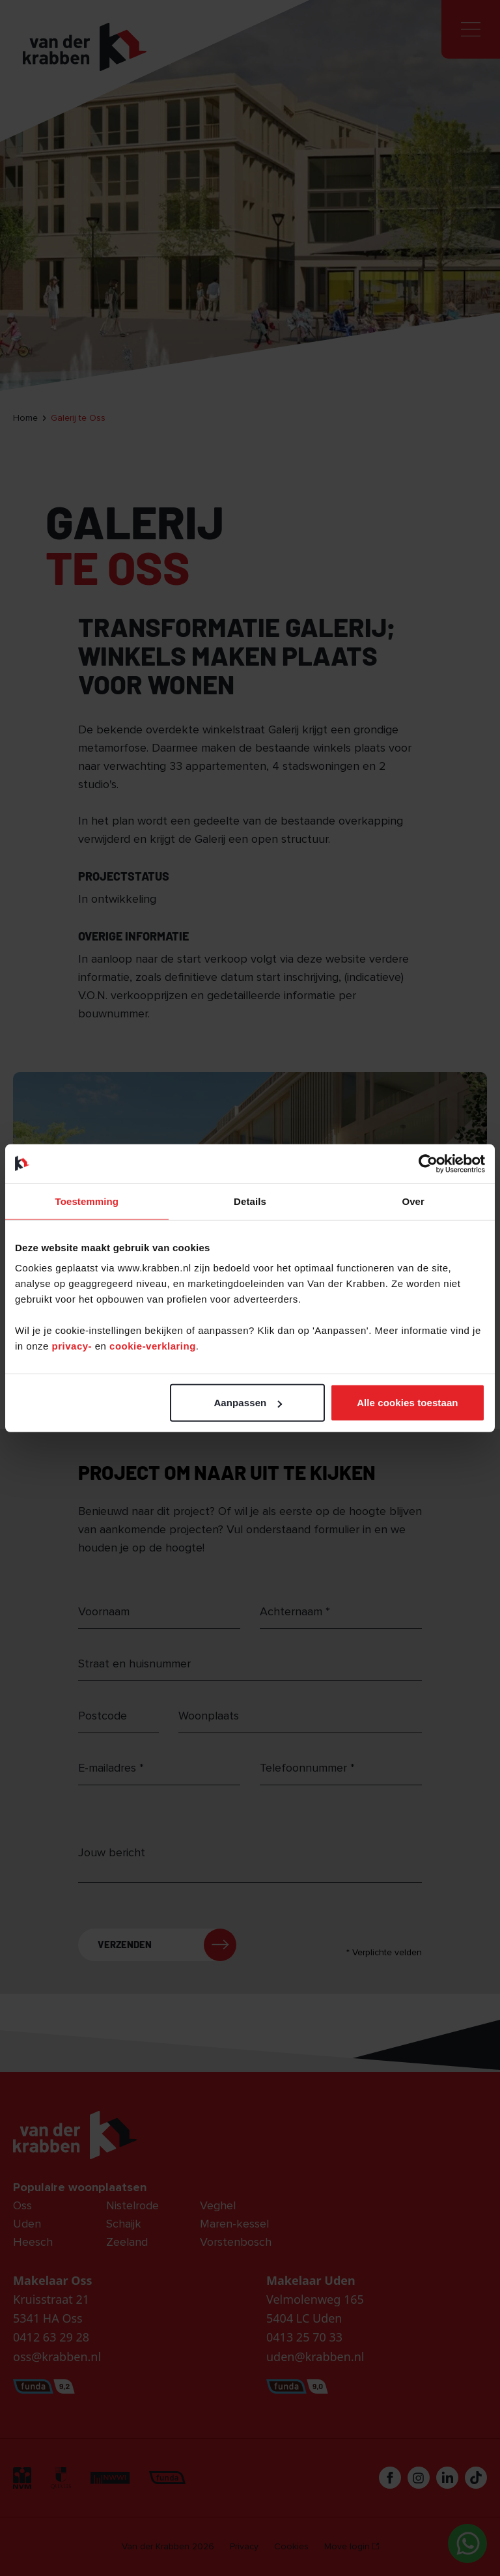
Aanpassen (248, 1402)
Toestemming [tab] (87, 1200)
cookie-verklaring (152, 1346)
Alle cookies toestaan (407, 1402)
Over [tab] (413, 1200)
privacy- (73, 1346)
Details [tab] (250, 1200)
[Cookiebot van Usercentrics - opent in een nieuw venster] (428, 1163)
